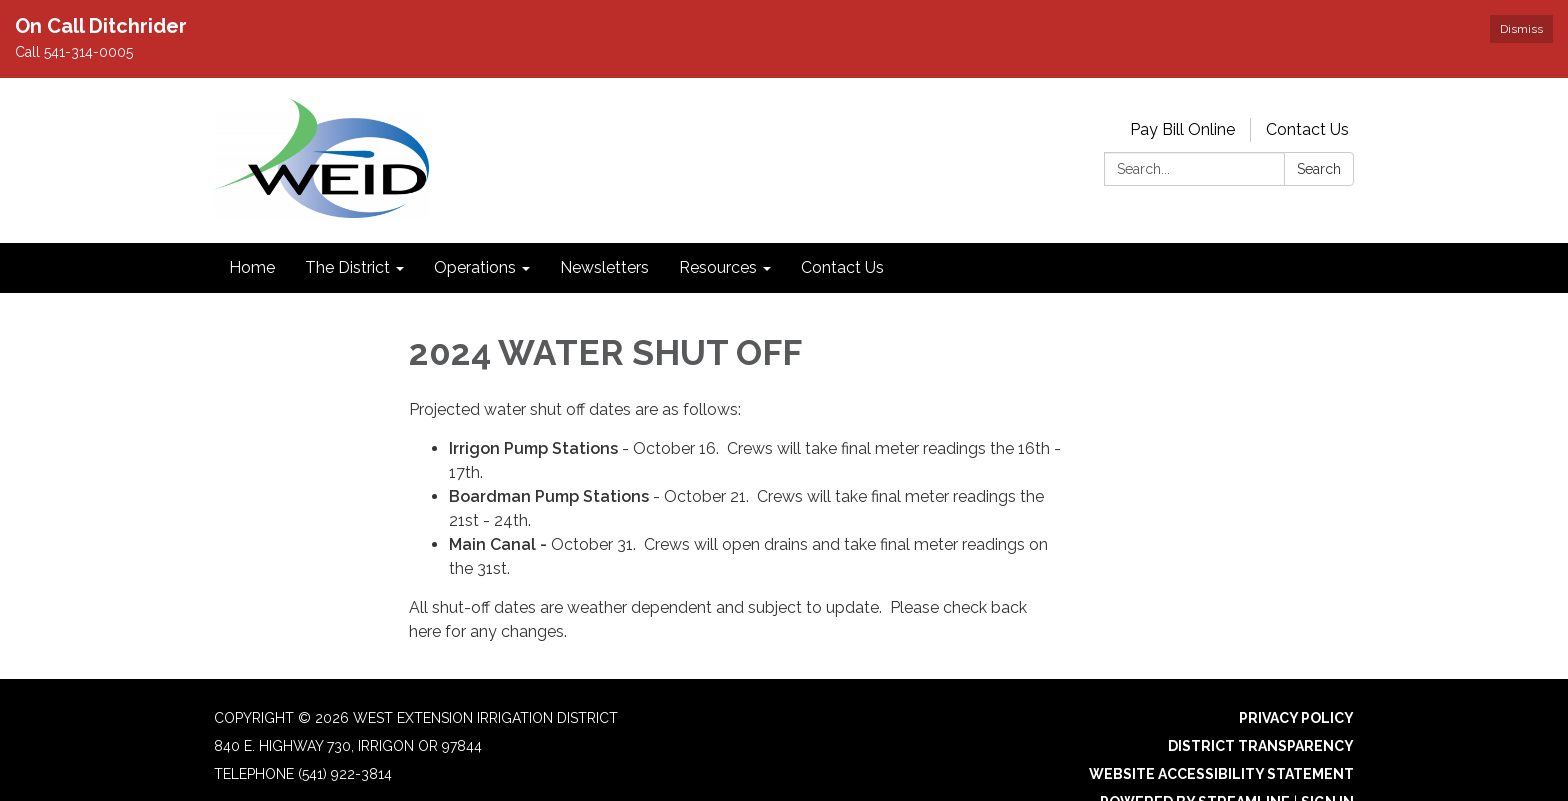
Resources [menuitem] (718, 267)
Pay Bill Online (1182, 129)
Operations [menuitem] (475, 267)
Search (1319, 169)
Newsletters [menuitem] (604, 267)
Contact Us (1307, 129)
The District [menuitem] (347, 267)
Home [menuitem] (252, 267)
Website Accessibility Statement (1221, 774)
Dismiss (1521, 29)
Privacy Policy (1296, 718)
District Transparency (1261, 746)
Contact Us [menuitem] (842, 267)
